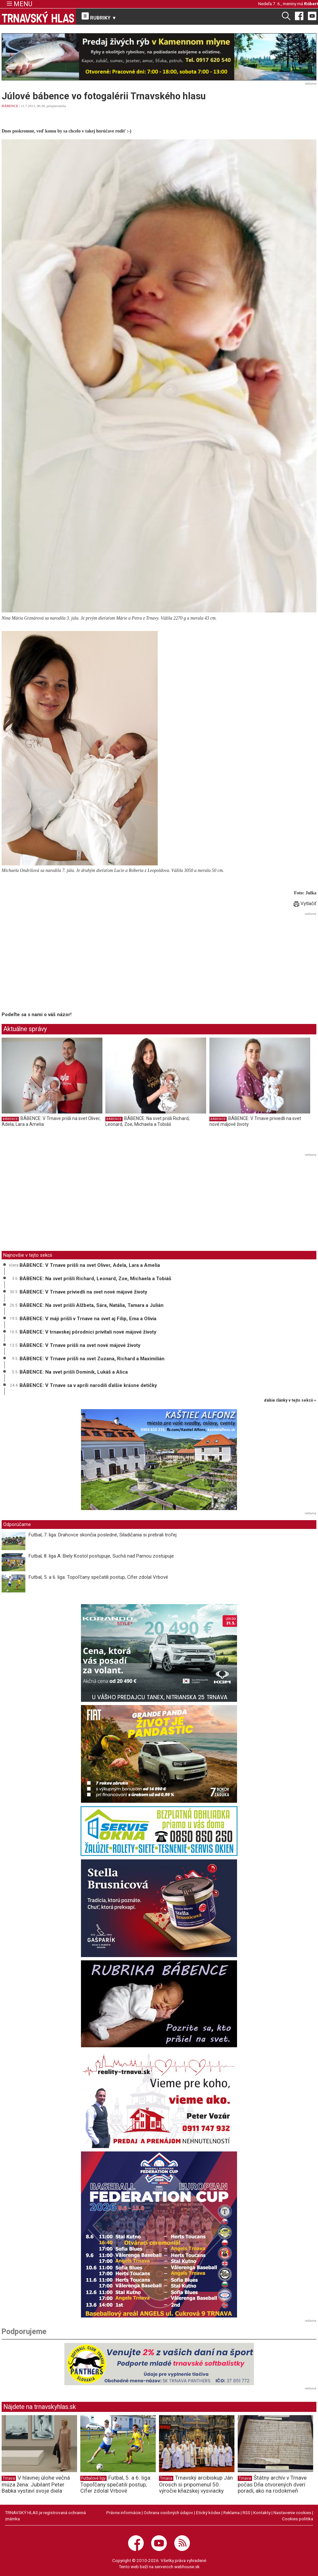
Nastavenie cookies (292, 2512)
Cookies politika (297, 2518)
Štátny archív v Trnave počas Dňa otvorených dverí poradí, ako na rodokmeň (272, 2484)
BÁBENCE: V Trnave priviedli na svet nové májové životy (83, 1292)
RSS (246, 2512)
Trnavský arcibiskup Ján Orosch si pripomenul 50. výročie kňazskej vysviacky (196, 2484)
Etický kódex (208, 2512)
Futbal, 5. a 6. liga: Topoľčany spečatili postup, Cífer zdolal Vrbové (98, 1577)
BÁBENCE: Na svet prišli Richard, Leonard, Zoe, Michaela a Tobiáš (147, 1121)
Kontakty (262, 2512)
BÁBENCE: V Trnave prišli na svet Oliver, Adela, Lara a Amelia (90, 1265)
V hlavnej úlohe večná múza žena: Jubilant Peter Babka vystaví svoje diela (36, 2484)
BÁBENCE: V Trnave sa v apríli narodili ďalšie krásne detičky (88, 1385)
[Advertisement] (56, 963)
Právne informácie (123, 2512)
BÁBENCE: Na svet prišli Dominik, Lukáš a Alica (74, 1372)
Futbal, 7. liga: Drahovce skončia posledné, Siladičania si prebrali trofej (103, 1535)
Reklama (231, 2512)
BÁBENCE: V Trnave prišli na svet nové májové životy (80, 1345)
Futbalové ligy (93, 2478)
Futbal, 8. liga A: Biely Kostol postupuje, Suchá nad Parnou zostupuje (101, 1556)
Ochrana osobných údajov (168, 2512)
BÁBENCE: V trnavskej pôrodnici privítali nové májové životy (88, 1332)
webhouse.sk (187, 2566)
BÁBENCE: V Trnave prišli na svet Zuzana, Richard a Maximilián (92, 1359)
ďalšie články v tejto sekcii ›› (290, 1400)
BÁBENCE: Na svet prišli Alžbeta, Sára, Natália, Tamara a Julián (92, 1305)
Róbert (311, 3)
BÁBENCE (10, 106)
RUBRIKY (99, 16)
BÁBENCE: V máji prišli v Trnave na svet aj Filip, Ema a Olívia (88, 1319)
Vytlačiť (305, 903)
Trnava (9, 2478)
